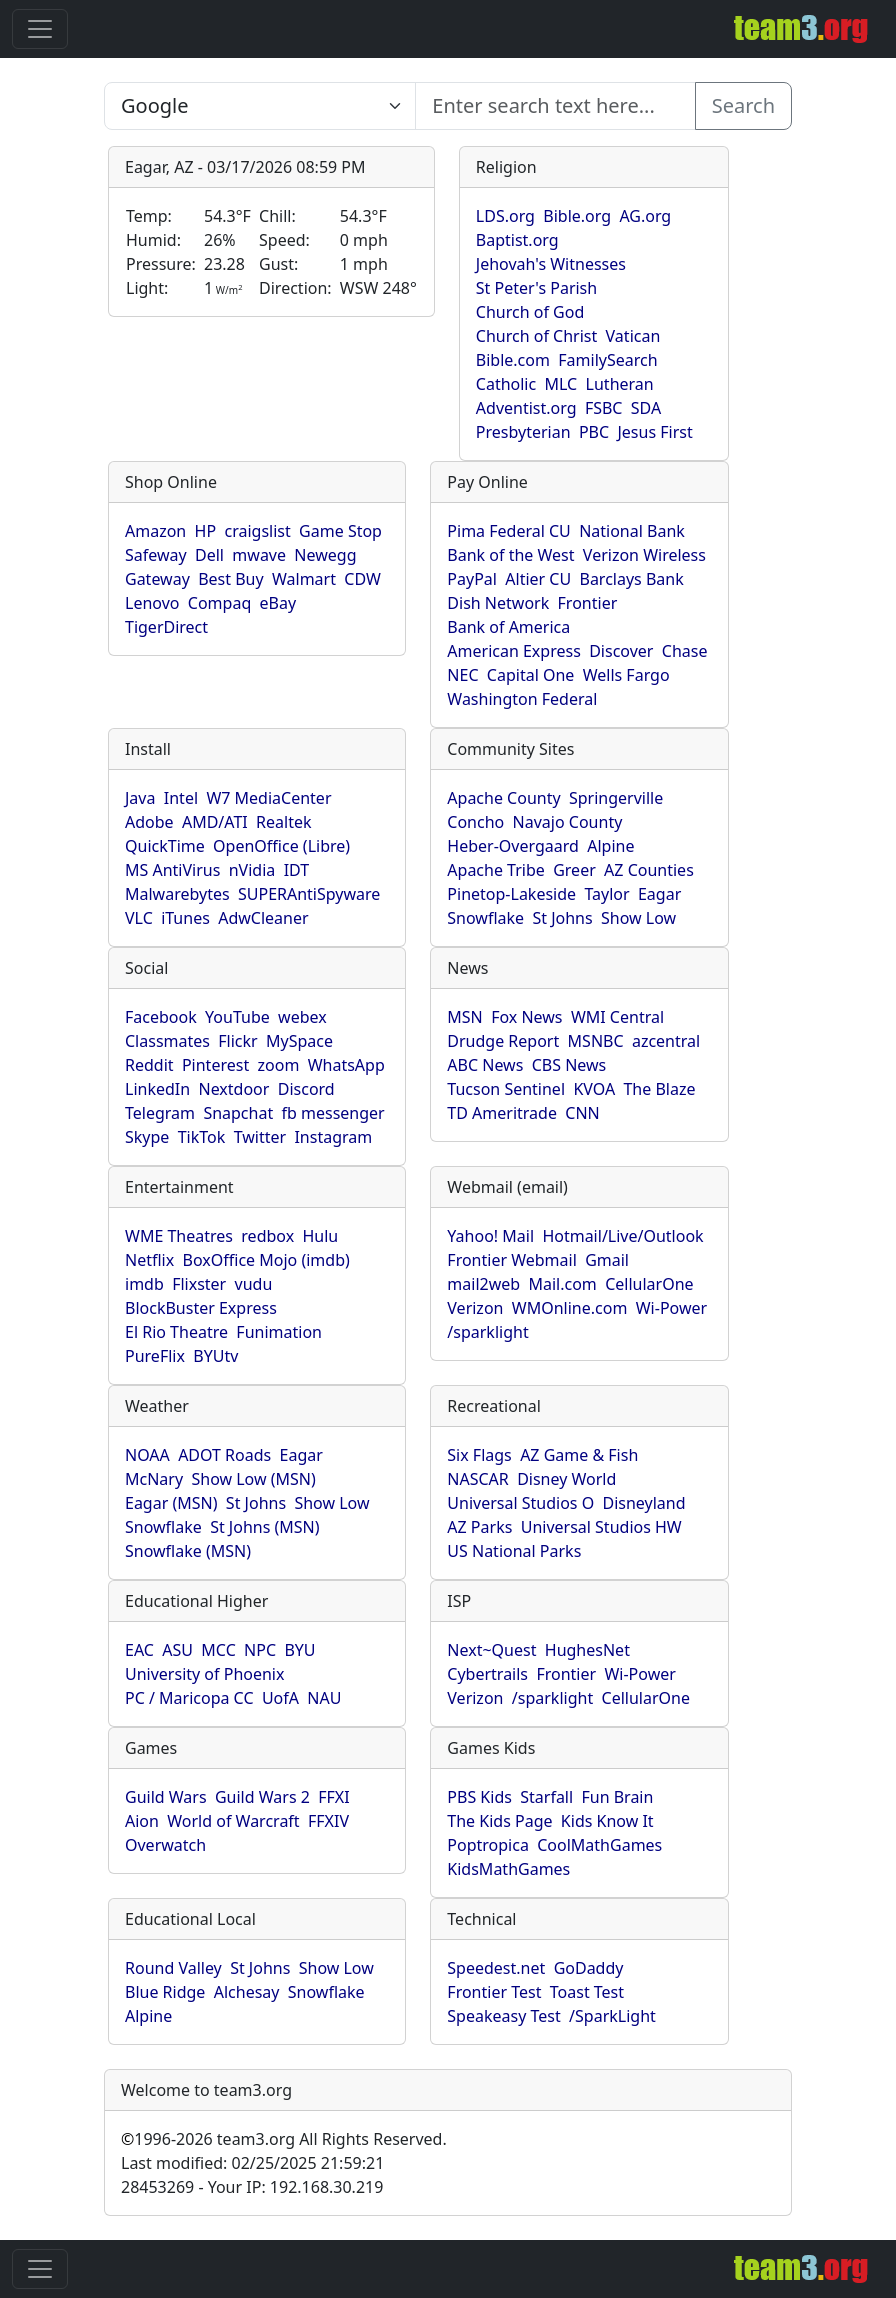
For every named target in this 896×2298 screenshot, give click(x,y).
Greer (574, 870)
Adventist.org (526, 408)
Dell (209, 555)
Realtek (283, 822)
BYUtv (215, 1356)
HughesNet (587, 1650)
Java (140, 798)
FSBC (604, 408)
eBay (278, 603)
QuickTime (165, 846)
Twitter (260, 1137)
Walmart (304, 579)
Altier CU (538, 579)
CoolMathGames (599, 1845)
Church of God (530, 312)
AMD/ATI (215, 822)
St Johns (562, 918)
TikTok (202, 1137)
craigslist (257, 531)
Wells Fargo (626, 675)
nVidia (252, 870)
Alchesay (247, 1992)
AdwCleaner (263, 918)
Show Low (638, 918)
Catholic (506, 384)
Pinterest (215, 1065)
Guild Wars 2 (262, 1797)
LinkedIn (157, 1089)
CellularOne (649, 1284)
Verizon (475, 1308)
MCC (218, 1650)
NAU (324, 1698)
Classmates (167, 1041)
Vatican (633, 336)
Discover (621, 651)
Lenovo (152, 603)
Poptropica (488, 1845)
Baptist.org (517, 240)
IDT (297, 870)
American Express (514, 651)
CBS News (569, 1065)
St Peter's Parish (536, 288)
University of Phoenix (204, 1674)
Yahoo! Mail (490, 1236)
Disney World (566, 1479)
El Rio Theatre (176, 1332)
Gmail (607, 1260)
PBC (594, 432)
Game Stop (340, 531)
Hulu (321, 1236)
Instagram (333, 1137)
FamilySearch (607, 360)
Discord (306, 1089)
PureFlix (155, 1356)
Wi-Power (671, 1308)
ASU (177, 1650)
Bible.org (577, 216)
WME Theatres (179, 1236)
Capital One (531, 675)
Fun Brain (617, 1797)
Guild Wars (166, 1797)
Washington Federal (522, 699)
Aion (142, 1821)
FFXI (333, 1797)
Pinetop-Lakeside (511, 894)
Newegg (325, 555)
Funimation (279, 1332)
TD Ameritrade (502, 1113)
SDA (646, 408)
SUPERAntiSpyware (309, 894)
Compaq (219, 603)
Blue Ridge (165, 1992)
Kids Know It (607, 1821)
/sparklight (487, 1332)
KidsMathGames (508, 1869)
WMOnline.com (570, 1308)
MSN (464, 1017)
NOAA (147, 1455)
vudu (254, 1284)
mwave (259, 555)
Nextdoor (233, 1089)
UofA (280, 1698)
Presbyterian (523, 432)
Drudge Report (503, 1041)
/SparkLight (612, 2016)
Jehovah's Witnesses (551, 264)
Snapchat (238, 1113)
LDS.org (505, 216)
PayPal (472, 579)
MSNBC (596, 1041)
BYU (299, 1650)
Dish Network (498, 603)
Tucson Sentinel (506, 1089)
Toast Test (587, 1992)
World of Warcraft (233, 1821)
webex (302, 1017)
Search (743, 105)
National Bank (632, 531)
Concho (475, 822)
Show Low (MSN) (253, 1479)
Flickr (237, 1041)
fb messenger (333, 1113)
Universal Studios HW (601, 1527)
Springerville (616, 798)
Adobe (149, 822)
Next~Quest (491, 1650)
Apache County (503, 798)
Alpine (610, 846)
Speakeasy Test (503, 2016)
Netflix (149, 1260)
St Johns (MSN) (264, 1527)
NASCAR (477, 1479)
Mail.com (562, 1284)
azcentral (666, 1041)
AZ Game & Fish (579, 1455)
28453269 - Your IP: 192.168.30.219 (252, 2187)
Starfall (546, 1797)
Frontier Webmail (511, 1260)
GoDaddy (589, 1968)
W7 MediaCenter (268, 798)
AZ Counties (649, 870)
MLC (561, 384)
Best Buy (230, 579)
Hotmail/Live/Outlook (622, 1236)
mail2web (483, 1284)
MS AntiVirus (172, 870)
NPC (260, 1650)
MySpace (299, 1041)
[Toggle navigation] (40, 29)
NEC (462, 675)
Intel (181, 798)
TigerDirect (166, 627)
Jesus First (654, 432)
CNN (582, 1113)
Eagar (659, 894)
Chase (685, 651)
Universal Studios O (520, 1503)
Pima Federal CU (508, 531)
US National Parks (514, 1551)
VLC (139, 918)
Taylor (606, 894)
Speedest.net (496, 1968)
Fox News (526, 1017)
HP (206, 531)
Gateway (157, 579)
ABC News (485, 1065)
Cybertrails (487, 1674)
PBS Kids (479, 1797)
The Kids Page (499, 1821)
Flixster (199, 1284)
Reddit (149, 1065)
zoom (279, 1065)
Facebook (161, 1017)
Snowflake (485, 918)
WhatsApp (346, 1065)
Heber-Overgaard (513, 846)
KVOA (594, 1089)
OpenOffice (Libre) (281, 846)
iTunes (185, 918)
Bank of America (508, 627)
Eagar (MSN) (171, 1503)
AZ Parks (479, 1527)
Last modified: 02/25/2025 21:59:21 (252, 2163)
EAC (139, 1650)
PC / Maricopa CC (189, 1698)
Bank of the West (510, 555)
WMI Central (617, 1017)
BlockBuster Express (201, 1308)
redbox (267, 1236)
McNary (154, 1479)
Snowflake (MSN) (188, 1551)
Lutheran (620, 384)
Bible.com (513, 360)
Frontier (588, 603)
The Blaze (659, 1089)
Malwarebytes (177, 894)
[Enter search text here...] (260, 106)
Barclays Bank (631, 579)
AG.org (645, 216)
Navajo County (568, 822)
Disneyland (644, 1503)
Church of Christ (536, 336)
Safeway (156, 555)
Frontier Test (494, 1992)
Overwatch (165, 1845)
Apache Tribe (496, 870)
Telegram (160, 1113)
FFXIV (328, 1821)
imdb (144, 1284)
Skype (147, 1137)
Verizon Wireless (644, 555)
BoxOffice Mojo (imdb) (266, 1260)
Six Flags (479, 1455)
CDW (362, 579)
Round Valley (173, 1968)
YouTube (237, 1017)
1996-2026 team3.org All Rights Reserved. (284, 2139)
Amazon (155, 531)
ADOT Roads (224, 1455)
